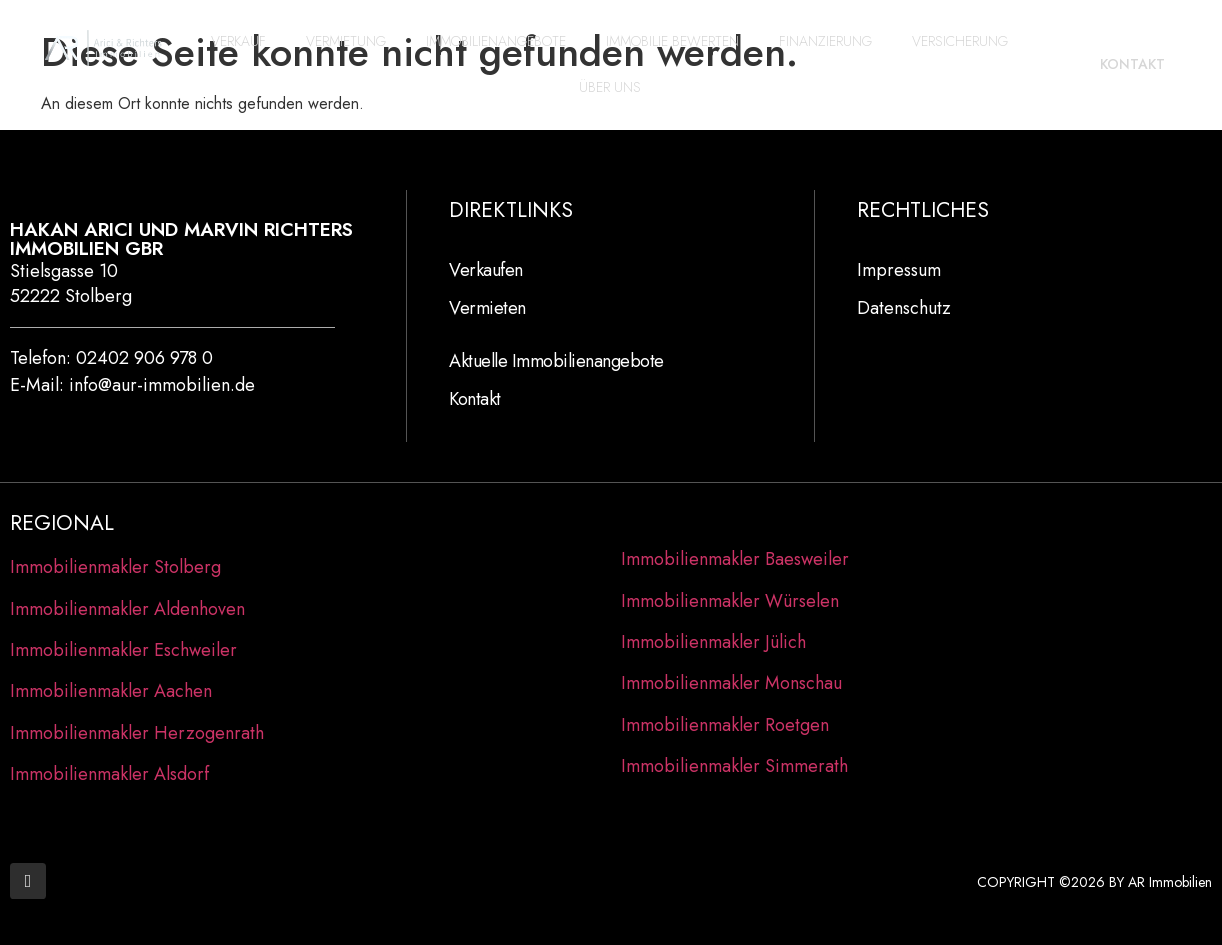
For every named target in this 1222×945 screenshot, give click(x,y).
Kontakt (475, 399)
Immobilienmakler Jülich (713, 642)
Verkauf (238, 41)
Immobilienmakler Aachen (111, 691)
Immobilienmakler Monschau (731, 683)
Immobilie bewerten (672, 41)
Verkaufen (486, 270)
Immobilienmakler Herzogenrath (137, 733)
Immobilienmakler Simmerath (734, 766)
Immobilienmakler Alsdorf (109, 774)
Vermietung (346, 41)
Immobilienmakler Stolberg (115, 567)
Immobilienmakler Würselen (730, 601)
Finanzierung (825, 41)
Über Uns (610, 87)
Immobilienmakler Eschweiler (123, 650)
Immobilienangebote (496, 41)
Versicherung (960, 41)
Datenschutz (904, 308)
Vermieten (487, 308)
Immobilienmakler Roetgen (725, 725)
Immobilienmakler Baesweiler (735, 559)
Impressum (899, 270)
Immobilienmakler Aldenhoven (127, 609)
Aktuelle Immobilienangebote (556, 361)
